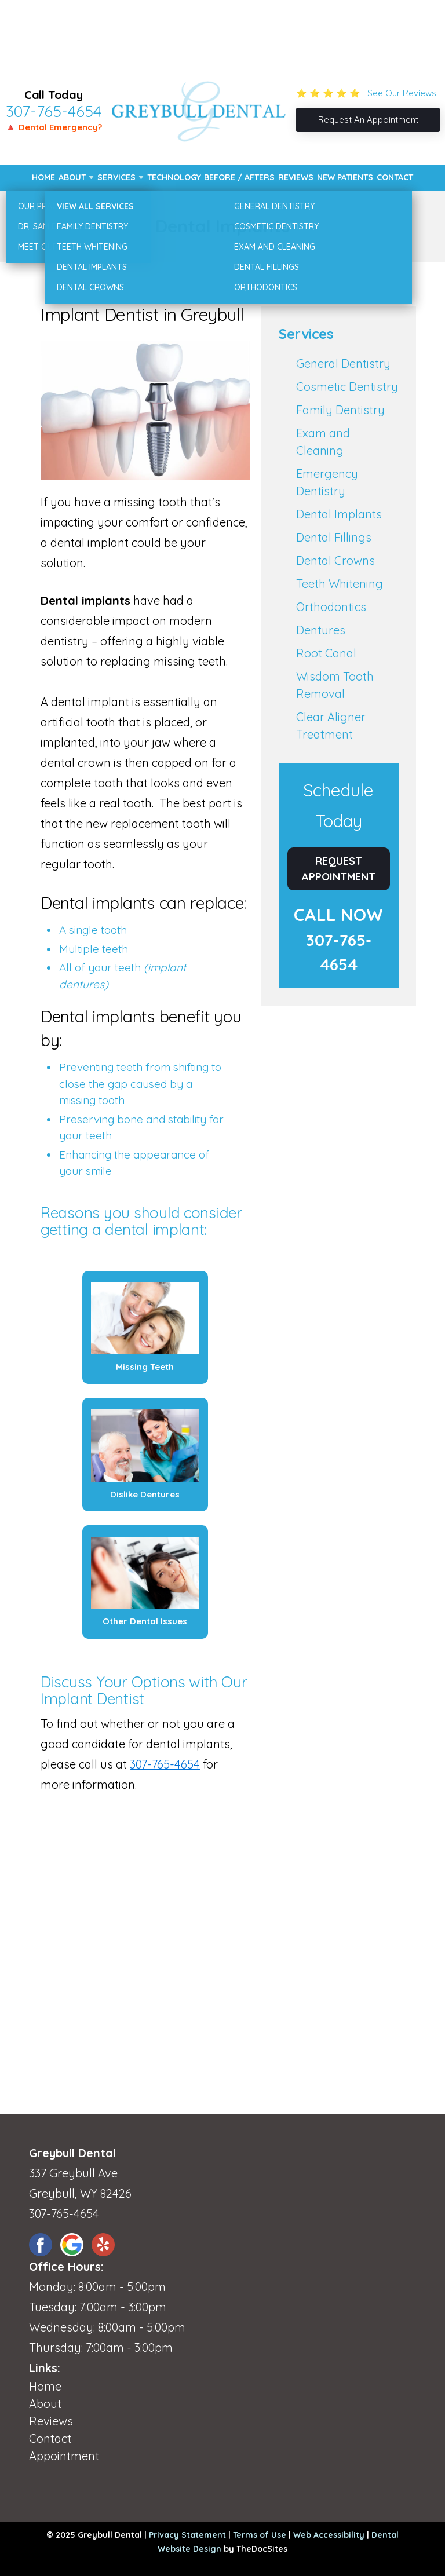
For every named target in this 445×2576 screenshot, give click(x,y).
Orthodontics (331, 607)
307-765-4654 (53, 111)
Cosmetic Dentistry (347, 386)
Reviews (295, 177)
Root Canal (326, 653)
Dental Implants (339, 514)
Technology (174, 177)
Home (43, 177)
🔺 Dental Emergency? (53, 127)
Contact (395, 177)
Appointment (64, 2456)
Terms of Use (259, 2535)
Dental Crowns (335, 560)
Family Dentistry (340, 410)
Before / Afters (239, 177)
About (72, 177)
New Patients (345, 177)
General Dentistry (343, 363)
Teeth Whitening (339, 583)
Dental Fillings (333, 537)
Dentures (320, 630)
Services (116, 177)
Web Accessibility (328, 2535)
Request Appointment (338, 868)
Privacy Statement (187, 2535)
